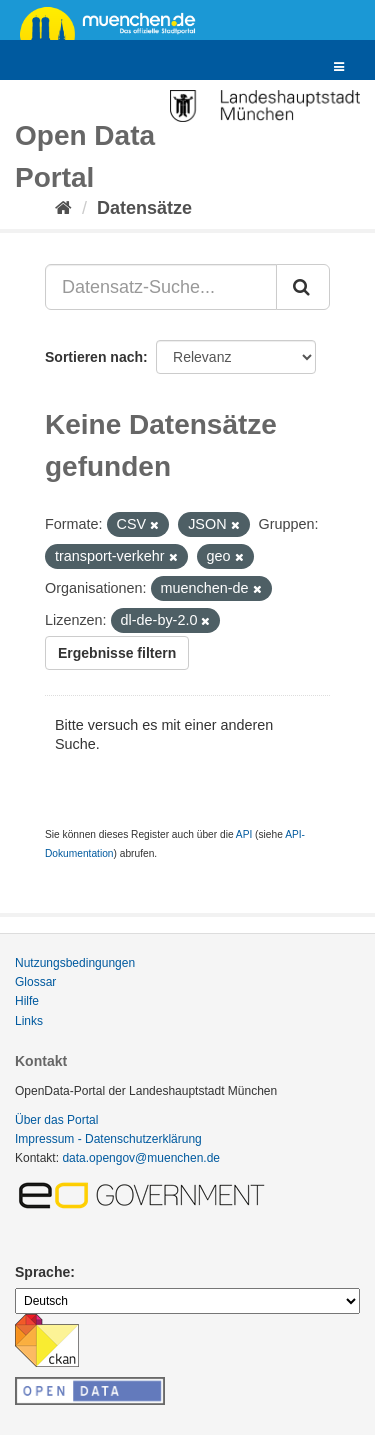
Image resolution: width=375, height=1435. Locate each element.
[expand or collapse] (339, 67)
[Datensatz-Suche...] (161, 287)
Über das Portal (56, 1120)
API (244, 834)
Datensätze (144, 208)
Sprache (42, 1272)
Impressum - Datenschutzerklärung (108, 1139)
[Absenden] (303, 287)
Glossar (35, 982)
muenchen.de (115, 22)
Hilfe (27, 1001)
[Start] (63, 208)
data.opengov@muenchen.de (141, 1158)
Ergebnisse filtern (117, 653)
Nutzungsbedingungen (75, 963)
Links (29, 1021)
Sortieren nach (94, 357)
